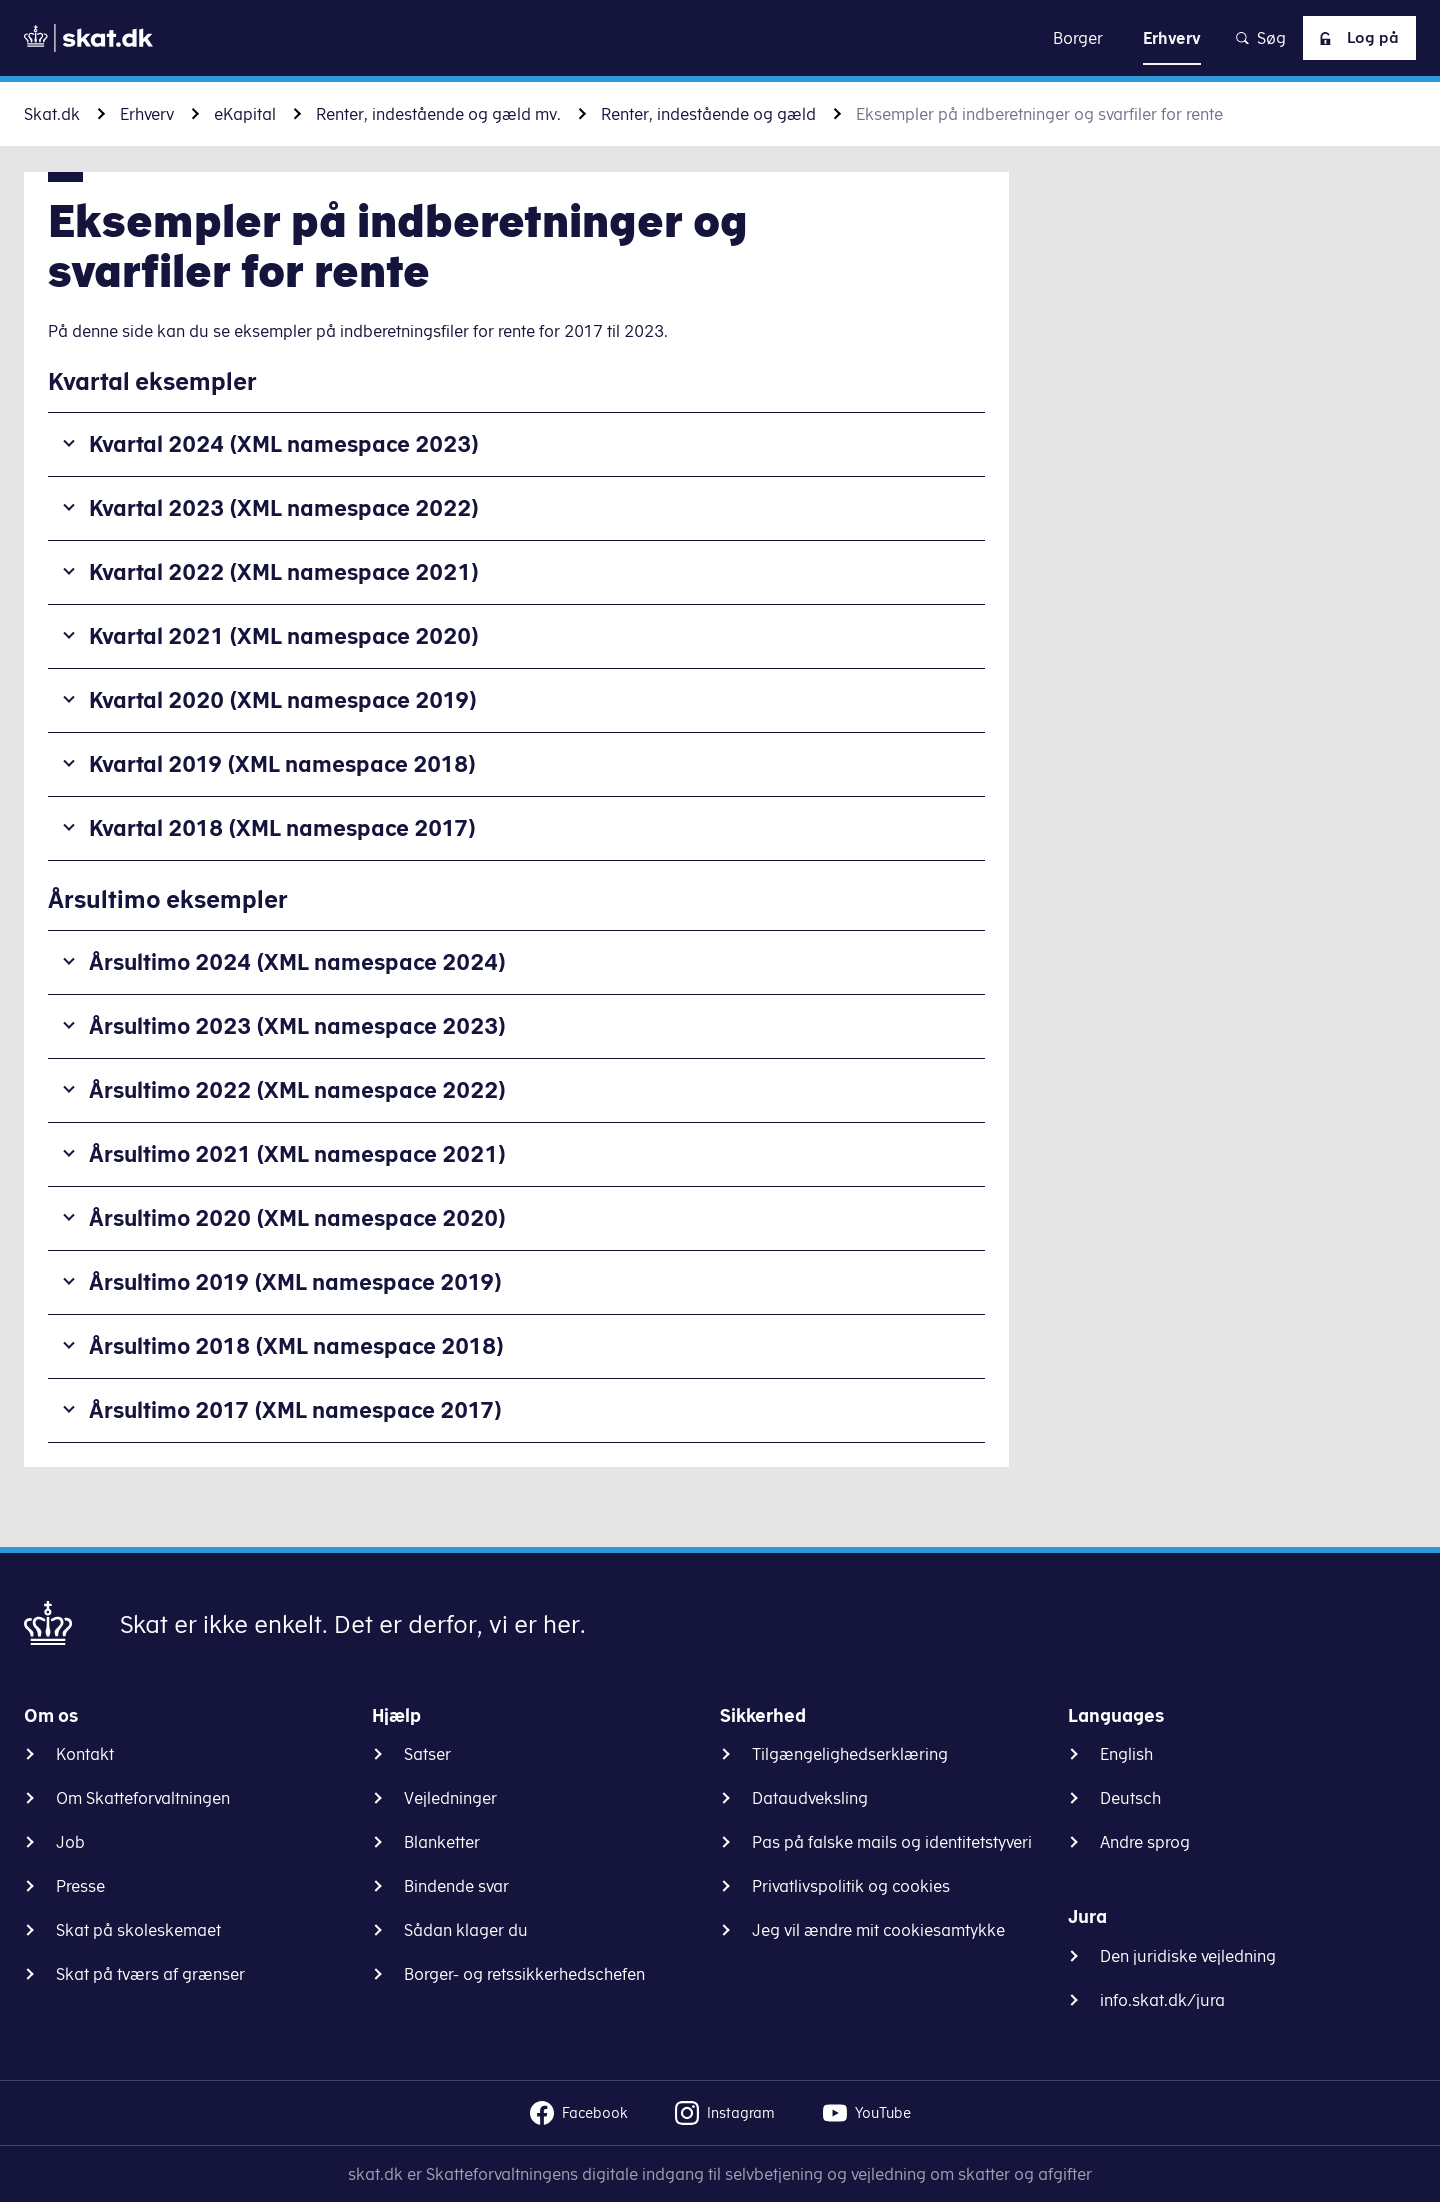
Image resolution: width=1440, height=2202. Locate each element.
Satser (427, 1754)
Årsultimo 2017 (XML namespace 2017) (295, 1409)
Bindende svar (456, 1886)
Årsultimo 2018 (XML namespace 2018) (296, 1345)
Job (70, 1842)
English (1126, 1754)
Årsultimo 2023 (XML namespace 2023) (297, 1025)
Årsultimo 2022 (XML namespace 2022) (297, 1089)
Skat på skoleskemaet (138, 1930)
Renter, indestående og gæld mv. (438, 114)
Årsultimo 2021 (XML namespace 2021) (297, 1153)
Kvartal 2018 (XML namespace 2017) (282, 827)
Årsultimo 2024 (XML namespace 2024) (297, 961)
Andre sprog (1145, 1842)
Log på (1355, 38)
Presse (80, 1886)
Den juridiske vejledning (1188, 1956)
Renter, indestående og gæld (708, 114)
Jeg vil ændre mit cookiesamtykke (878, 1930)
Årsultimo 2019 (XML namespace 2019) (295, 1281)
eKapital (245, 114)
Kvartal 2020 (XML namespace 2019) (283, 699)
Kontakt (85, 1754)
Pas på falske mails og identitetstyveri (892, 1842)
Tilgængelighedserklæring (850, 1754)
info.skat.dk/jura (1162, 2000)
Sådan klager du (466, 1930)
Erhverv (147, 114)
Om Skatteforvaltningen (143, 1798)
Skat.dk (52, 114)
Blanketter (442, 1842)
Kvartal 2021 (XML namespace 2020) (284, 635)
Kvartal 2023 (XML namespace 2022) (284, 507)
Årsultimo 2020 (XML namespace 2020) (297, 1217)
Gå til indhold (720, 37)
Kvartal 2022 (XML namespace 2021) (284, 571)
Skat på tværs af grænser (150, 1974)
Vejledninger (450, 1798)
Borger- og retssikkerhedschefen (524, 1974)
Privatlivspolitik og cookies (851, 1886)
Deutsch (1130, 1798)
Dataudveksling (810, 1798)
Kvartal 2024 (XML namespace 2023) (284, 443)
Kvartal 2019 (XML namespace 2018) (282, 763)
